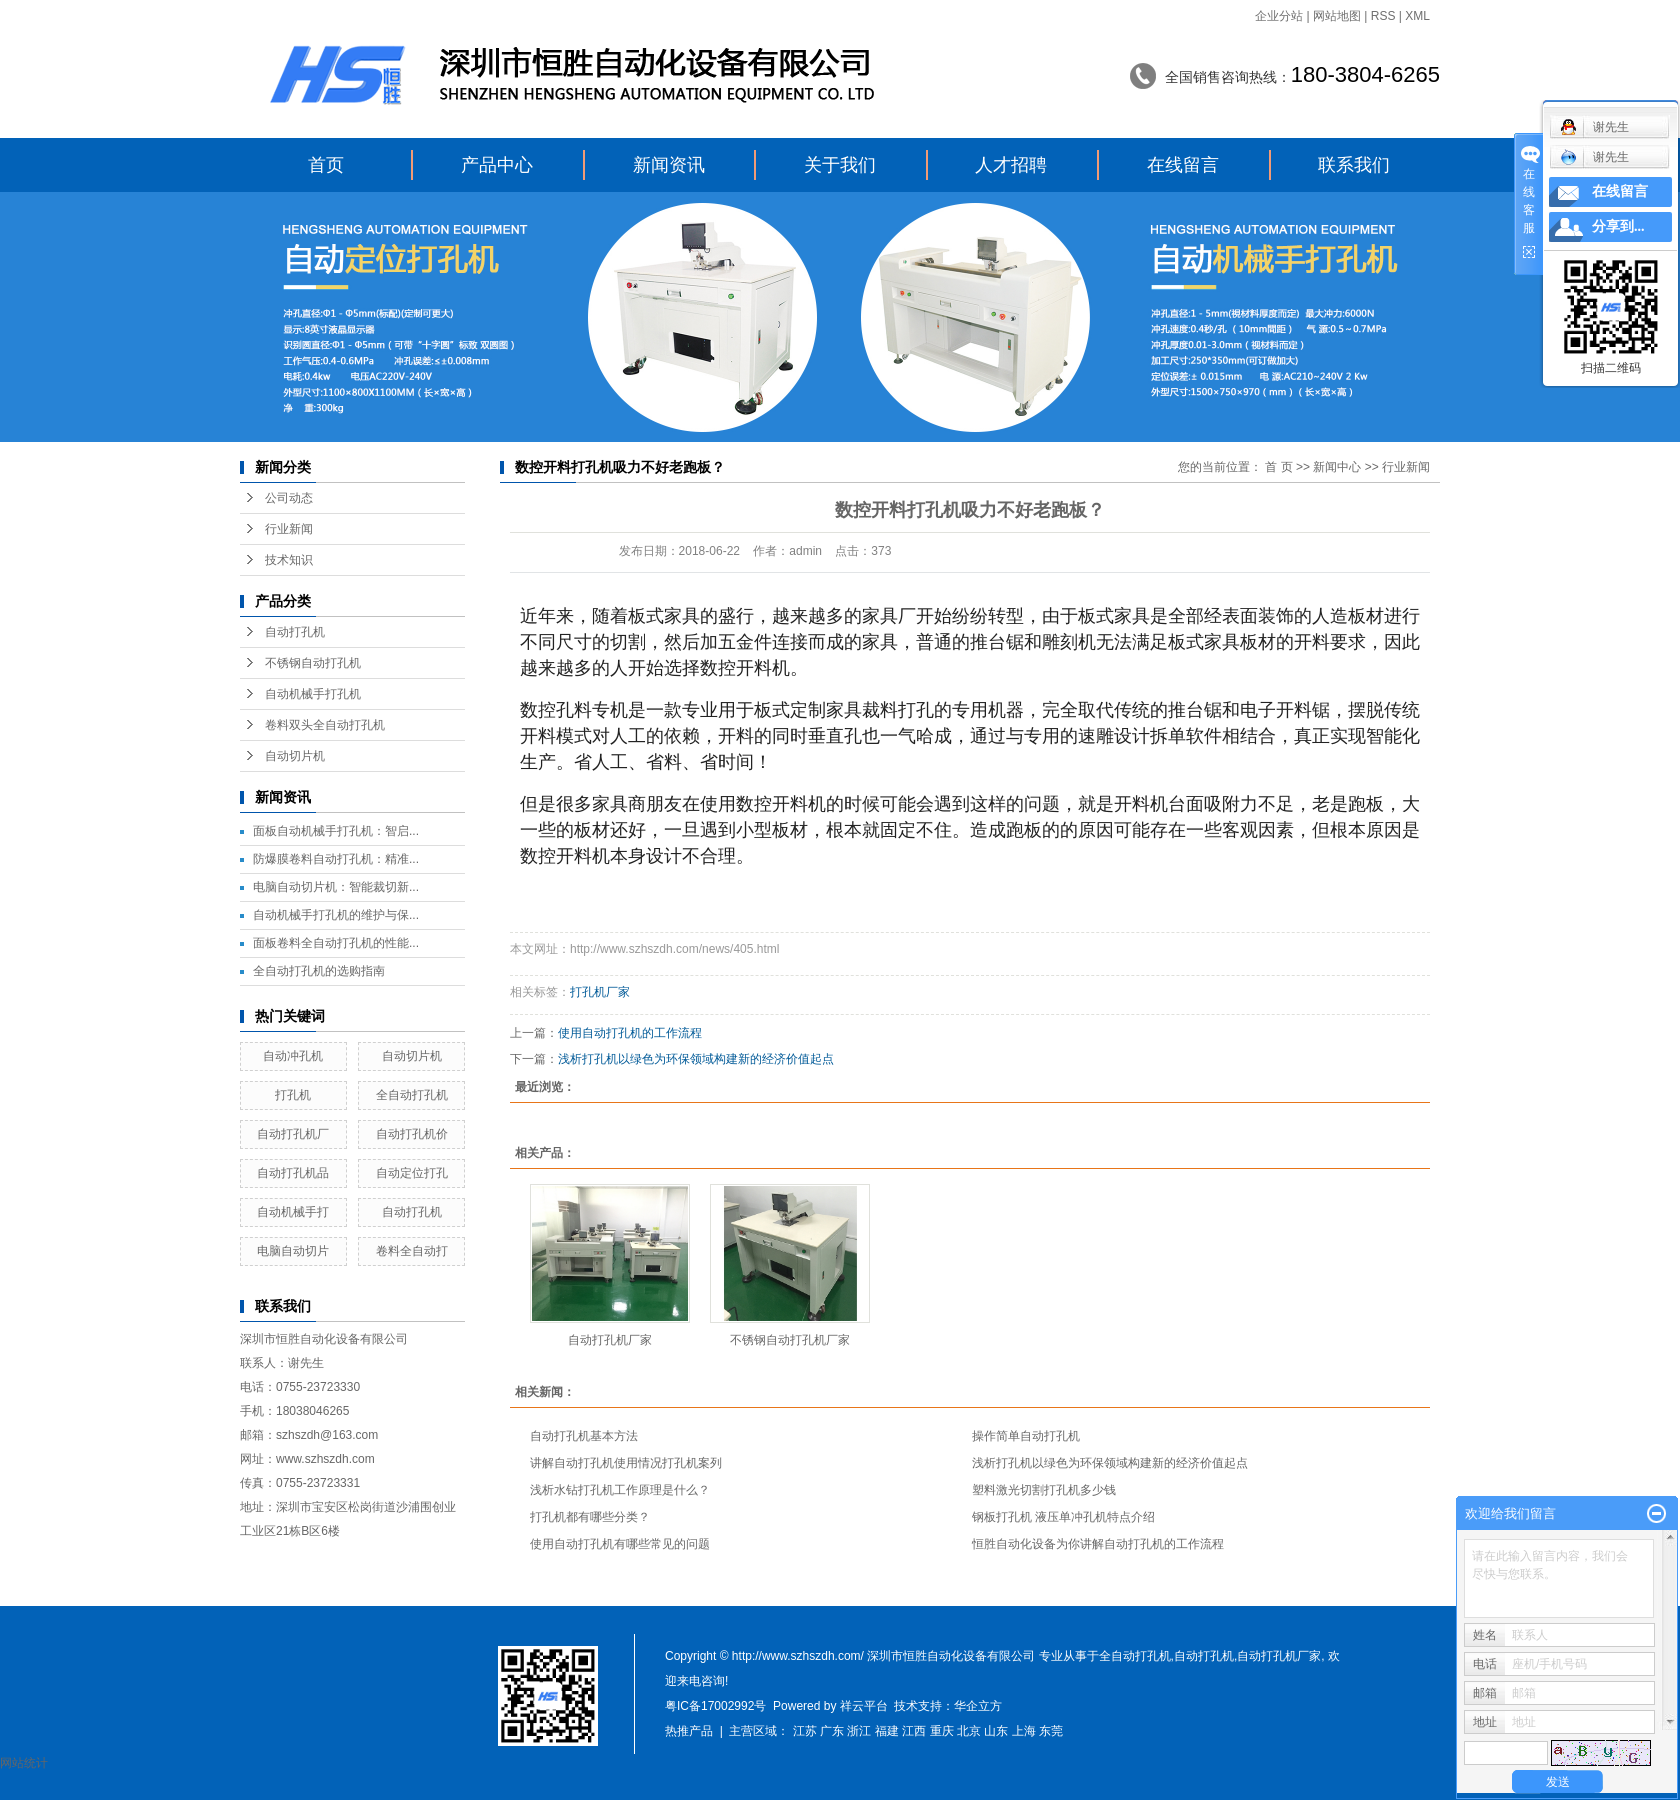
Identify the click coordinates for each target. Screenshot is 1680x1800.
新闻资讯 (669, 165)
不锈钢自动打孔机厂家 (790, 1340)
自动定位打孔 (412, 1173)
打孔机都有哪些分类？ (590, 1517)
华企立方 (978, 1706)
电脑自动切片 (293, 1251)
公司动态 (289, 498)
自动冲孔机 (293, 1056)
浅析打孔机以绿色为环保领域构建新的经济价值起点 (696, 1059)
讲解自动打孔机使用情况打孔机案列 (626, 1463)
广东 (832, 1731)
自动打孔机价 (412, 1134)
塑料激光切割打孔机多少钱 (1044, 1490)
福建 (887, 1731)
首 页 (1278, 467)
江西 (914, 1731)
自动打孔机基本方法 (584, 1436)
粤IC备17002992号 (715, 1706)
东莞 (1051, 1731)
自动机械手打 (293, 1212)
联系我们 (1354, 165)
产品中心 (497, 165)
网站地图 (1337, 16)
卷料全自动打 (412, 1251)
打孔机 (293, 1095)
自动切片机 (295, 756)
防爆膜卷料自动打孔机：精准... (336, 859)
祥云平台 (864, 1706)
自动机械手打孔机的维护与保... (336, 915)
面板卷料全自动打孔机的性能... (336, 943)
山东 (996, 1731)
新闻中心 (1337, 467)
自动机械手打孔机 (313, 694)
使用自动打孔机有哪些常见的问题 (620, 1544)
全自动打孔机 (412, 1095)
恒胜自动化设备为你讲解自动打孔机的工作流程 (1098, 1544)
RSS (1383, 16)
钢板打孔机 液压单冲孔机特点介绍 (1063, 1517)
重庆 (942, 1731)
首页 (326, 165)
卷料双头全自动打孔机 (325, 725)
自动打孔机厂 (293, 1134)
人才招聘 (1011, 165)
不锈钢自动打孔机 (313, 663)
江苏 (805, 1731)
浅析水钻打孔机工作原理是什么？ (620, 1490)
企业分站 (1279, 16)
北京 (969, 1731)
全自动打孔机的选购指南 (319, 971)
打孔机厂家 (600, 992)
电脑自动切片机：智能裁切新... (336, 887)
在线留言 (1183, 165)
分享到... (1618, 226)
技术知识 (289, 560)
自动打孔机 (295, 632)
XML (1417, 16)
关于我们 (840, 165)
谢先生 (1594, 157)
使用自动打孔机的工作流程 (630, 1033)
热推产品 (689, 1731)
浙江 (859, 1731)
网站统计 (24, 1763)
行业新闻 (289, 529)
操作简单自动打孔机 (1026, 1436)
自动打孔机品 (293, 1173)
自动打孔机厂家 (610, 1340)
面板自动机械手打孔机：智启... (336, 831)
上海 (1024, 1731)
